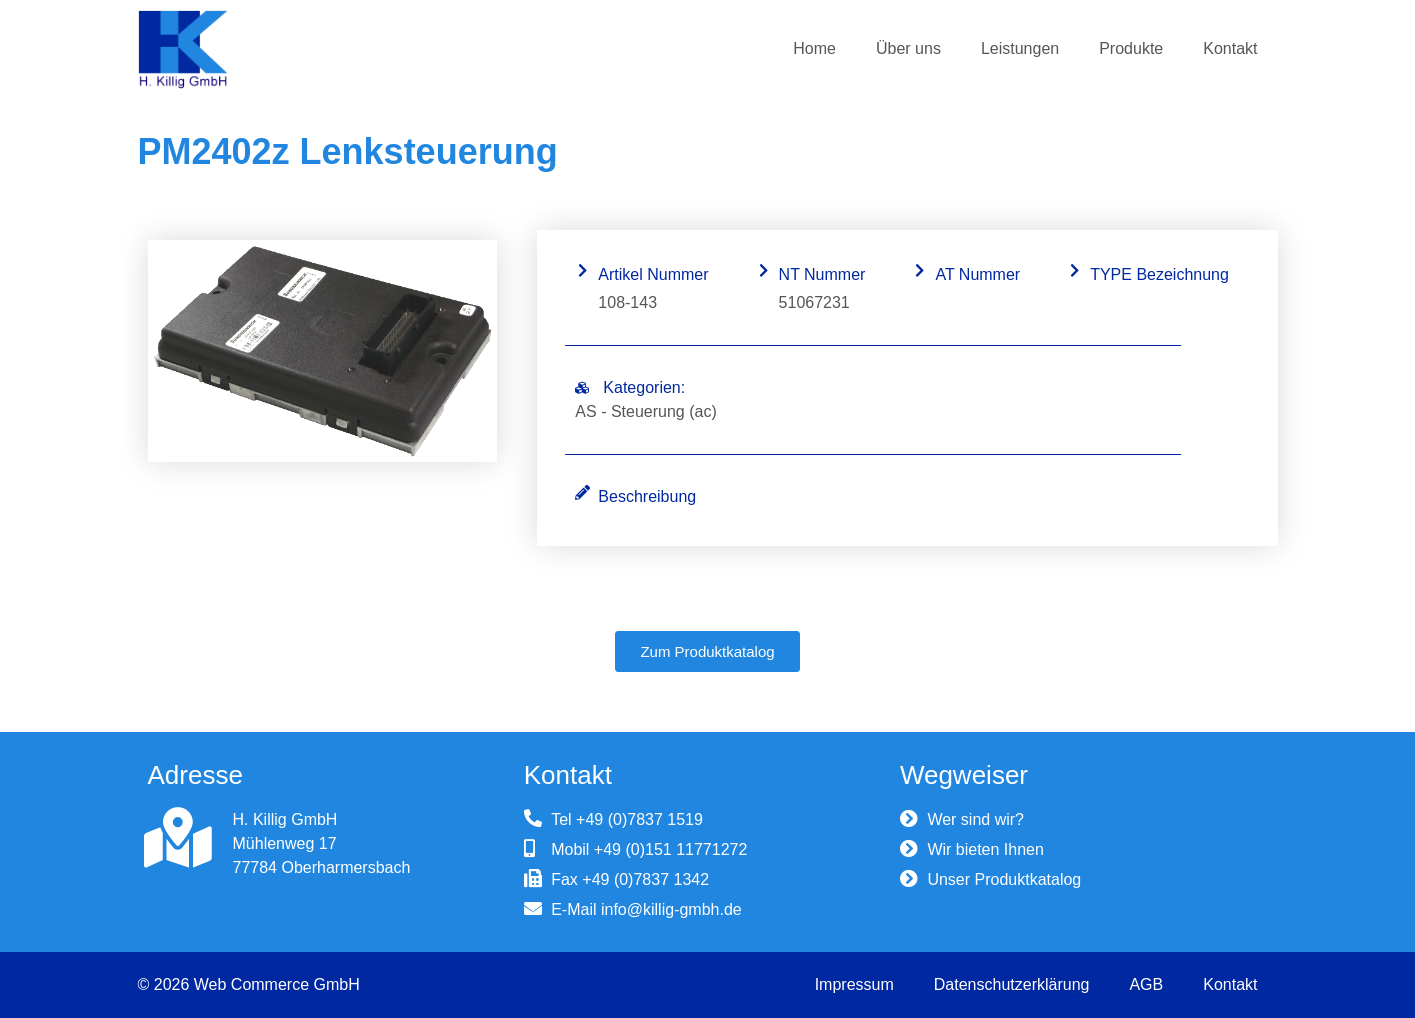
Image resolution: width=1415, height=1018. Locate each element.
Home (814, 48)
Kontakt (1230, 48)
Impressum (854, 984)
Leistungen (1020, 48)
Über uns (908, 48)
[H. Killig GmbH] (178, 838)
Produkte (1131, 48)
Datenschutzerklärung (1012, 984)
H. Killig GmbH (285, 819)
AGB (1146, 984)
